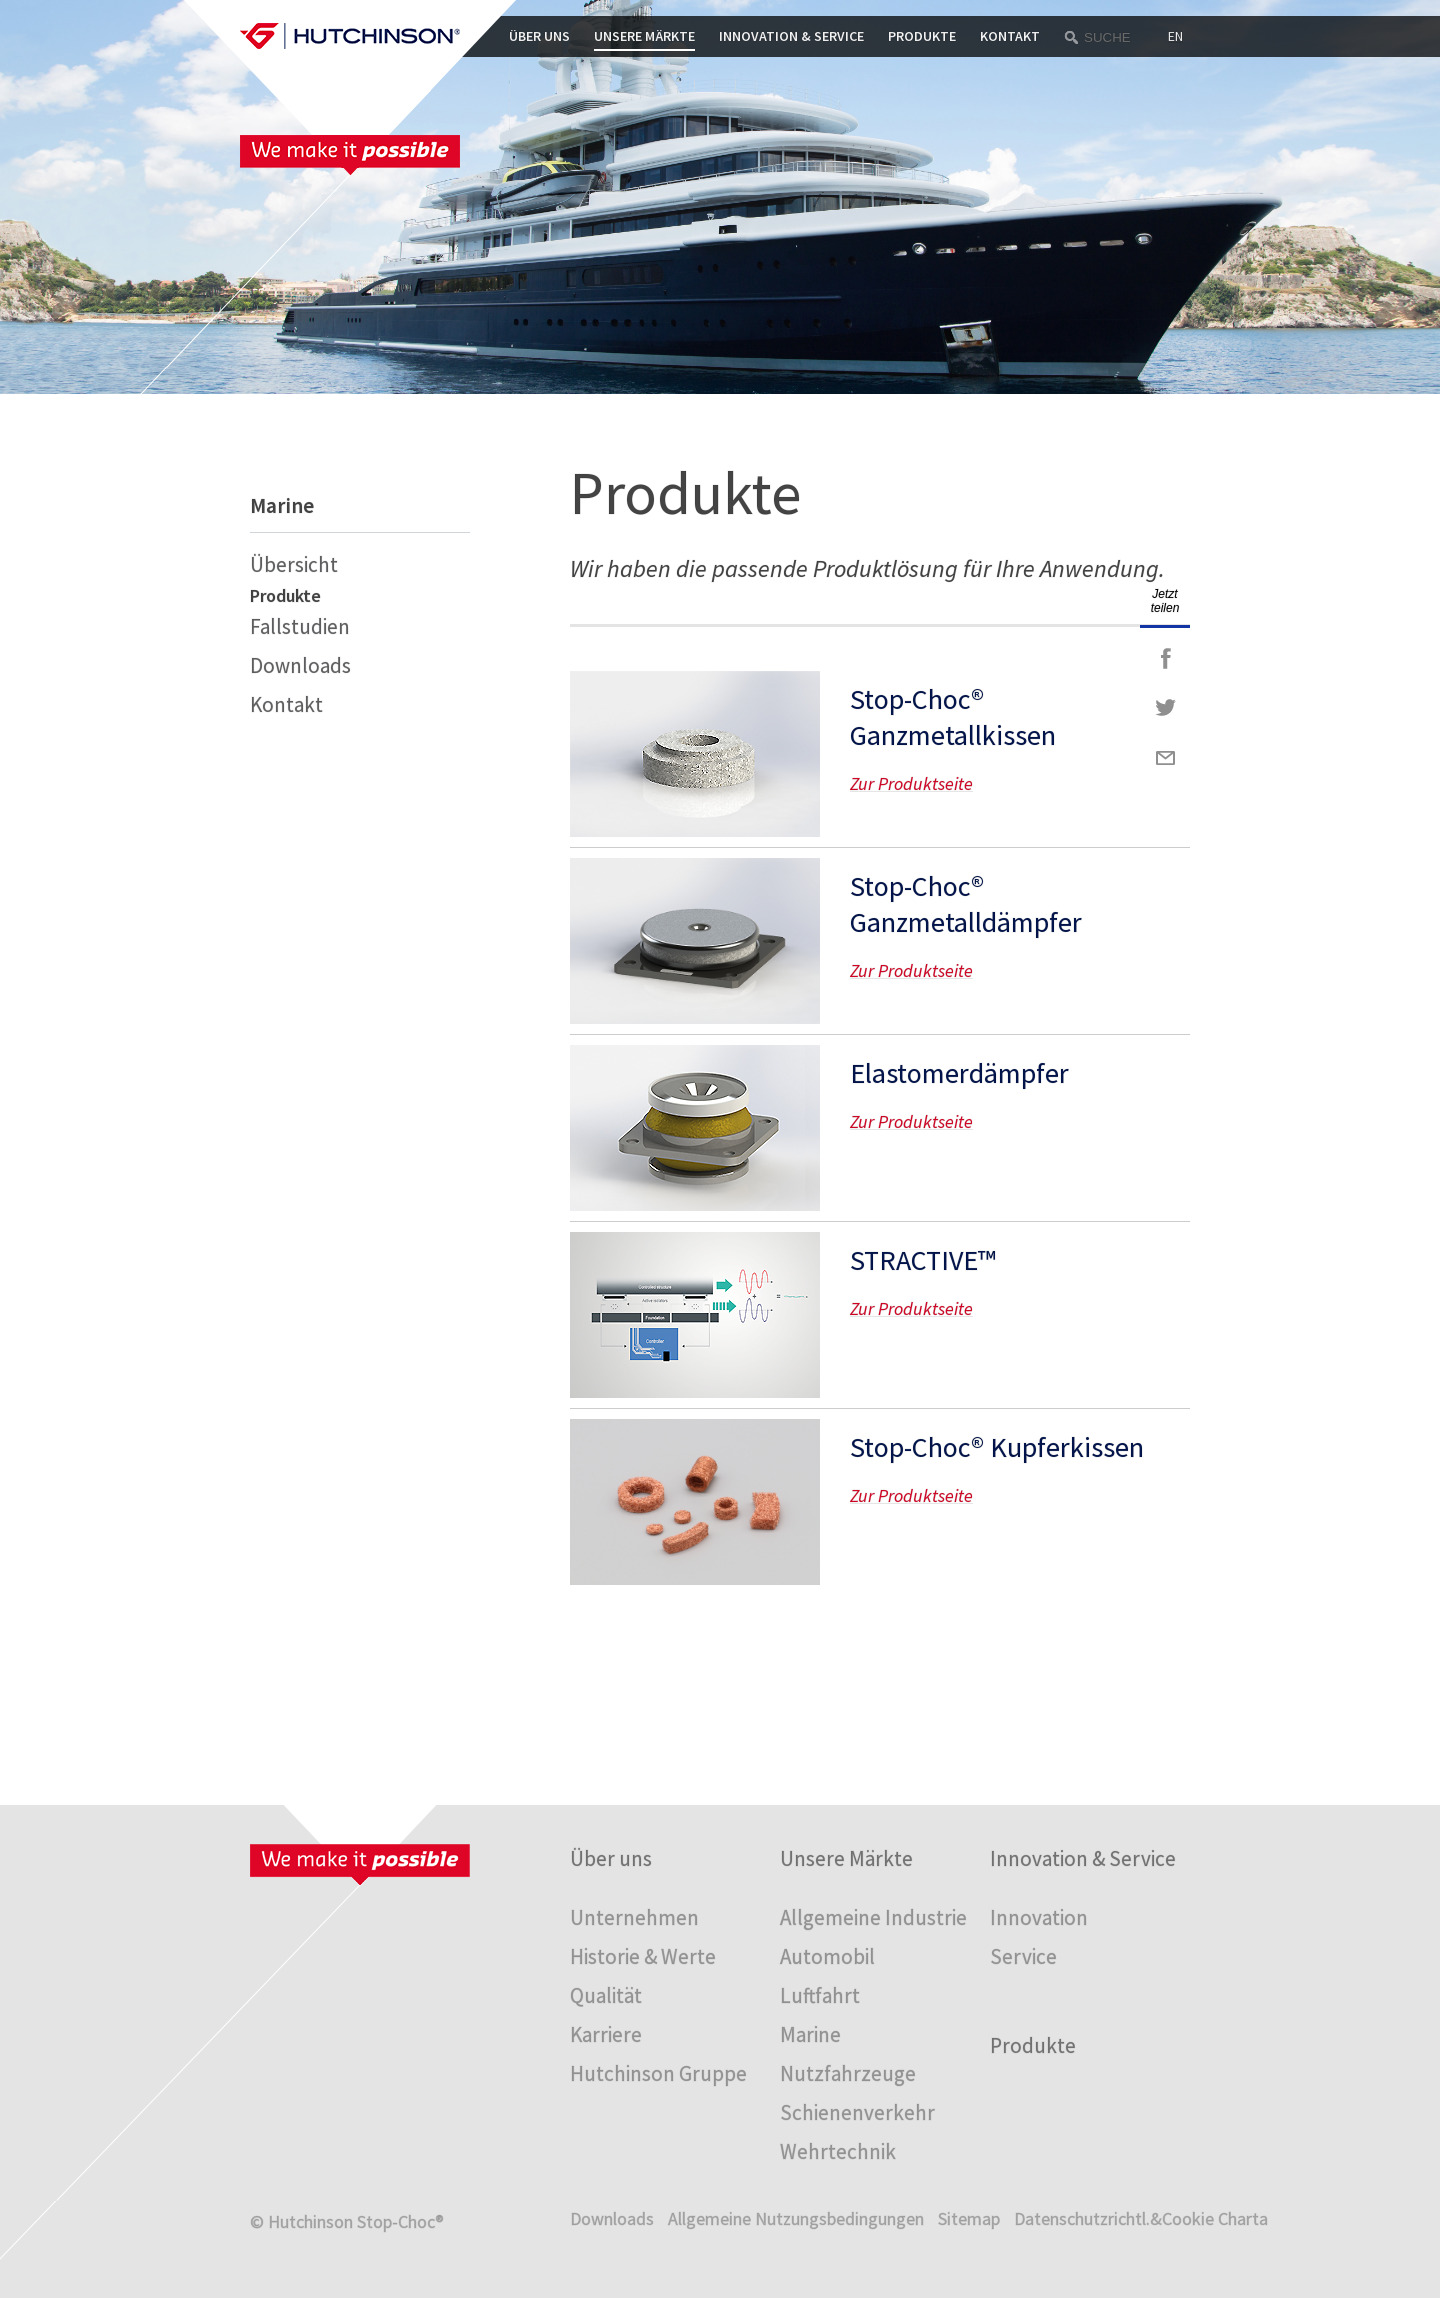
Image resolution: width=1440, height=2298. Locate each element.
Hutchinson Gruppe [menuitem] (658, 2073)
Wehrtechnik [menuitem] (838, 2151)
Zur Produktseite (695, 754)
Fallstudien (300, 626)
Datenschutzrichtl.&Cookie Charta (1141, 2218)
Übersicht (294, 564)
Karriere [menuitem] (606, 2034)
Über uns (539, 36)
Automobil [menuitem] (827, 1956)
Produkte (922, 36)
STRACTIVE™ (923, 1260)
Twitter (1165, 708)
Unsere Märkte (644, 36)
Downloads (300, 665)
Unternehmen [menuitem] (634, 1917)
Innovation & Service (791, 36)
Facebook (1165, 658)
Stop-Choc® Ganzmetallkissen (953, 717)
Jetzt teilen (1165, 601)
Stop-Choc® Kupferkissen (997, 1447)
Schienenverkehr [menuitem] (857, 2112)
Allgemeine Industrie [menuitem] (873, 1917)
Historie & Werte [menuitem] (643, 1956)
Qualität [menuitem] (606, 1995)
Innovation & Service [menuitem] (1083, 1858)
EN (1175, 36)
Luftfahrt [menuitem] (820, 1995)
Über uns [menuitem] (611, 1858)
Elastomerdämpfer (959, 1073)
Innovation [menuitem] (1039, 1917)
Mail (1165, 758)
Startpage (350, 36)
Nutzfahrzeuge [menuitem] (848, 2073)
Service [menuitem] (1023, 1956)
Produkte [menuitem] (1033, 2045)
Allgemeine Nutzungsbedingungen (796, 2218)
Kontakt (1010, 36)
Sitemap (969, 2218)
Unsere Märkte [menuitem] (846, 1858)
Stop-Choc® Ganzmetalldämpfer (966, 904)
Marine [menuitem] (810, 2034)
